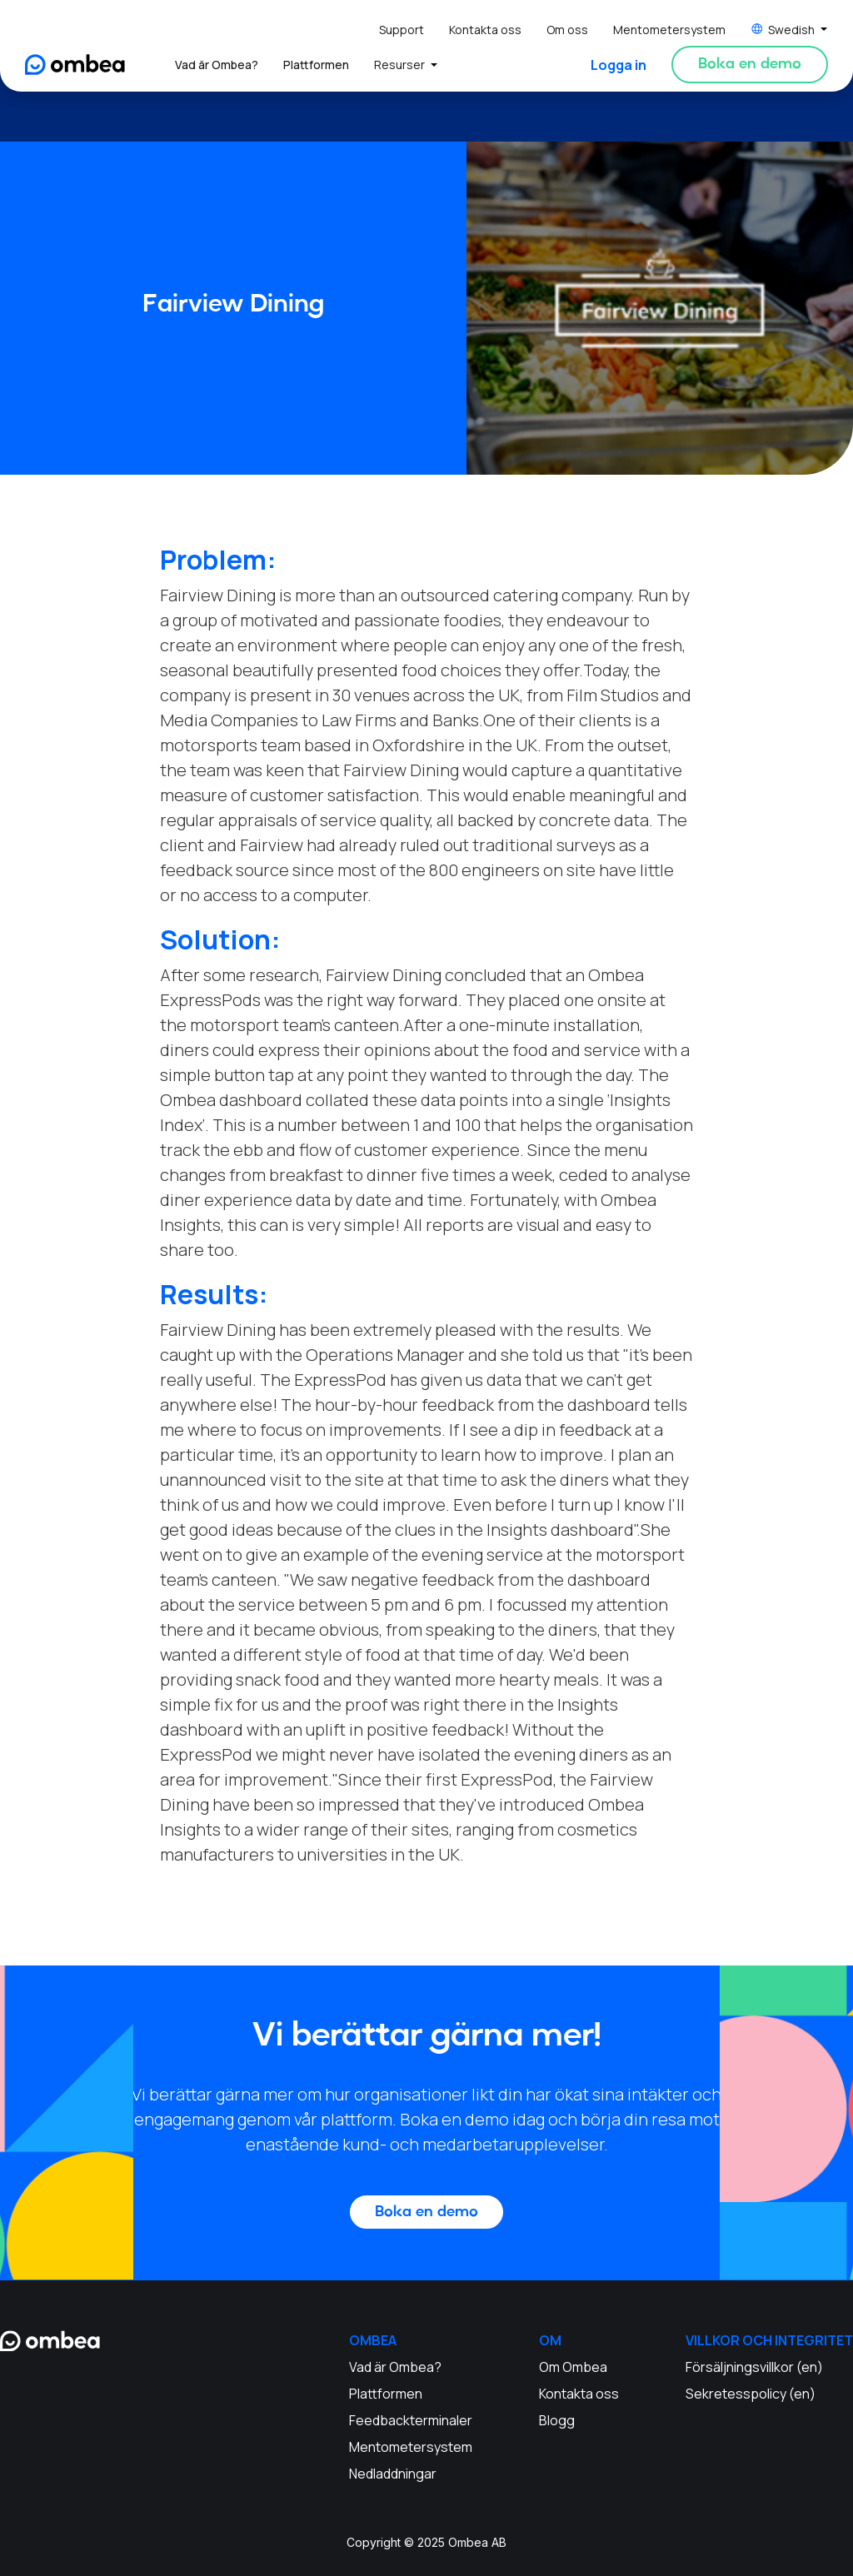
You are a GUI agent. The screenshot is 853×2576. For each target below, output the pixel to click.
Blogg (557, 2420)
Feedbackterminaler (410, 2420)
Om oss (567, 29)
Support (401, 29)
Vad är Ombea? (216, 64)
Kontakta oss (485, 29)
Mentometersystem (669, 29)
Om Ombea (573, 2367)
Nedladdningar (392, 2473)
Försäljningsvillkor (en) (754, 2367)
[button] (789, 29)
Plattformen (316, 64)
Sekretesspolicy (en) (751, 2393)
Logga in (618, 65)
